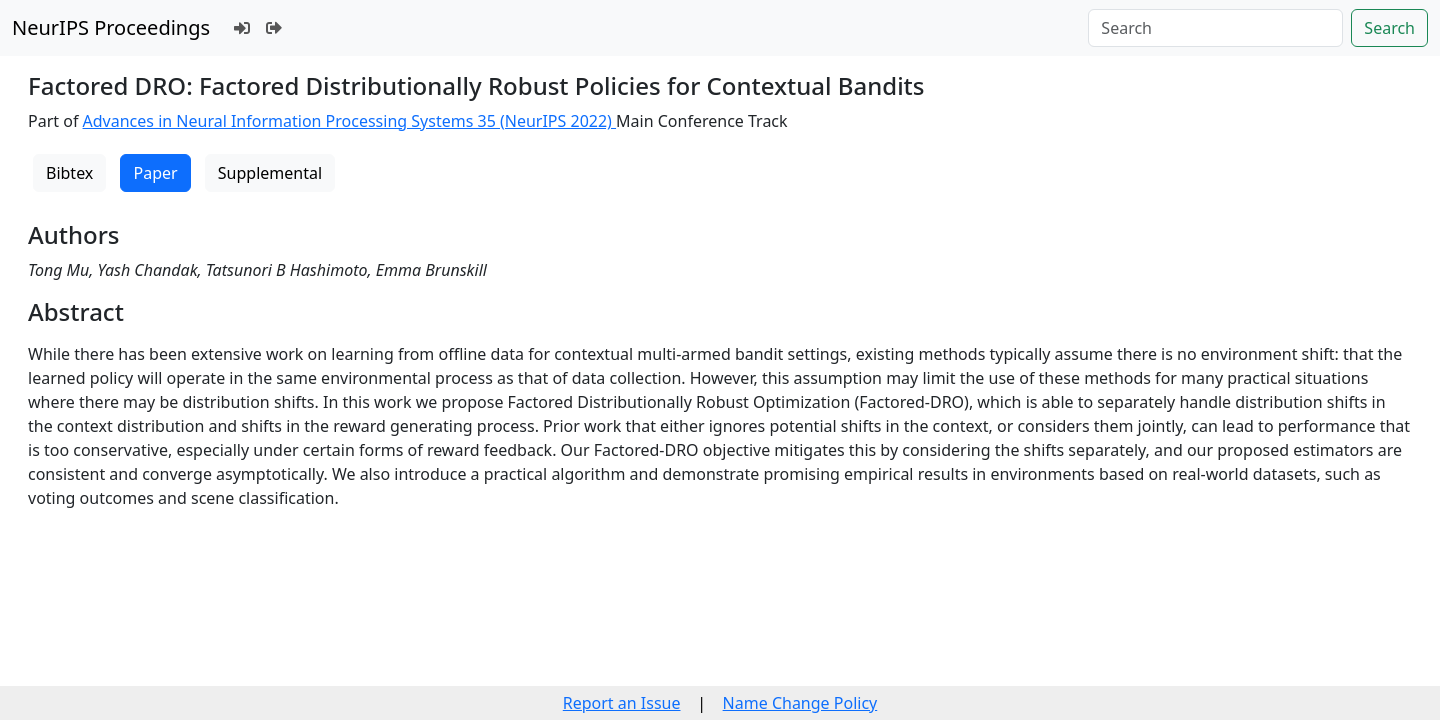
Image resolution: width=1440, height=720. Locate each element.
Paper (155, 173)
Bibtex (69, 173)
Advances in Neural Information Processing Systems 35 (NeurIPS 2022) (350, 121)
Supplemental (270, 173)
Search (1389, 28)
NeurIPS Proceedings (111, 27)
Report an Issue (622, 703)
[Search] (1215, 28)
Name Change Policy (800, 703)
